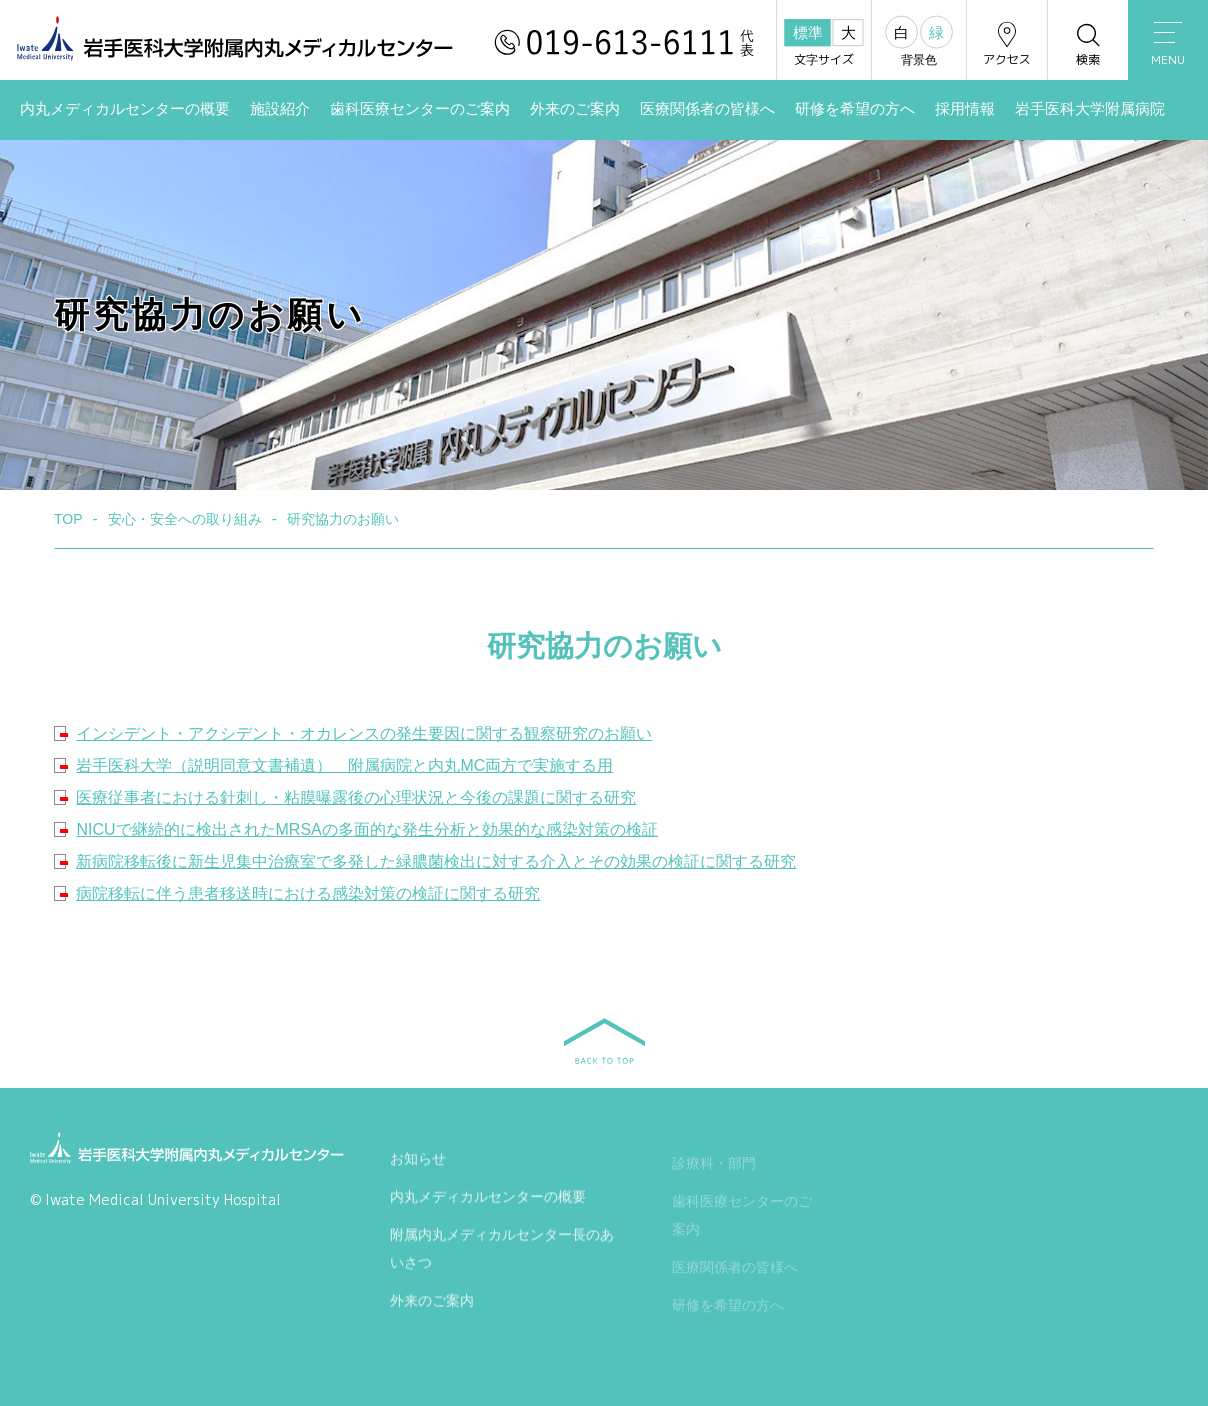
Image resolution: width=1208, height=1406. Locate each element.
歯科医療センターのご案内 (420, 109)
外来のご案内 (575, 109)
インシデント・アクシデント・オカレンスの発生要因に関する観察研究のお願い (364, 733)
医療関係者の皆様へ (707, 109)
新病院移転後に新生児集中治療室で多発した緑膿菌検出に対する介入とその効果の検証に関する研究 (436, 861)
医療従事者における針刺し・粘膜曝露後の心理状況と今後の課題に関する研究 (356, 797)
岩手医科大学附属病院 (1090, 109)
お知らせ (418, 1163)
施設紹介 (280, 109)
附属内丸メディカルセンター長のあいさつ (502, 1253)
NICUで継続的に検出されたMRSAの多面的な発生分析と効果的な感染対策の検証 (366, 829)
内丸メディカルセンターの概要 (125, 109)
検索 (1088, 43)
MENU (1168, 45)
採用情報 (965, 109)
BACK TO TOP (604, 1041)
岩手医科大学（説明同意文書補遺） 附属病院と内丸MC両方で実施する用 (344, 765)
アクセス (1007, 43)
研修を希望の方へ (855, 109)
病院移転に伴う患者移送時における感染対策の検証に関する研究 (308, 893)
